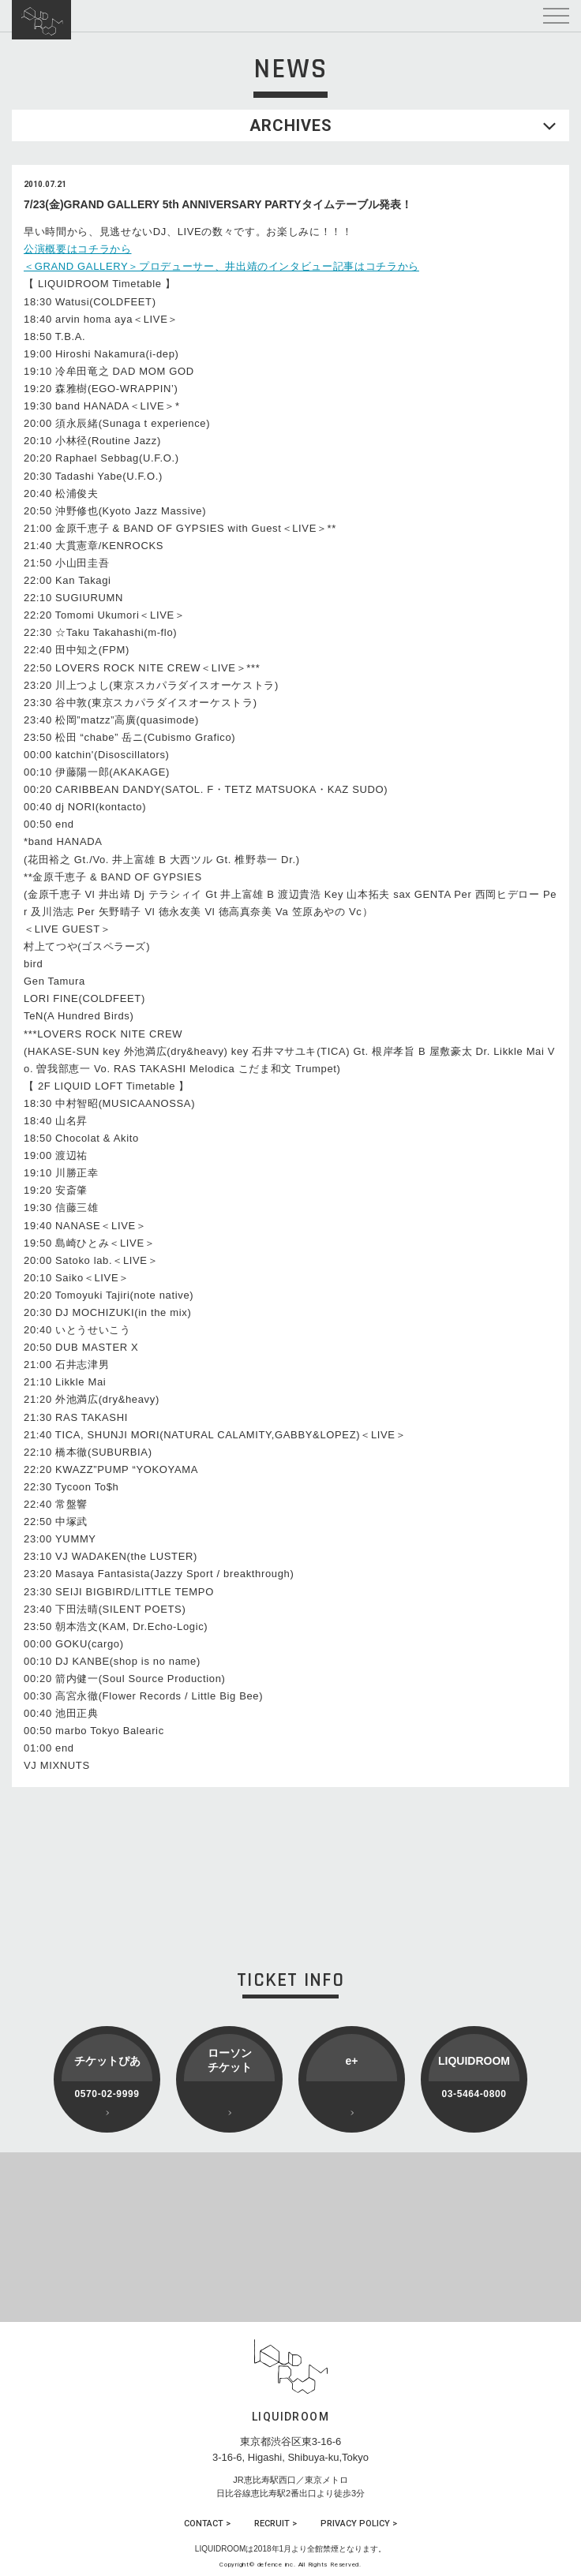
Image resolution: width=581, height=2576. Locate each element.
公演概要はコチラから (78, 249)
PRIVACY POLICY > (358, 2523)
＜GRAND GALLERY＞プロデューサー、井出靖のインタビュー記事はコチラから (221, 266)
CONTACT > (207, 2523)
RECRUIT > (275, 2523)
